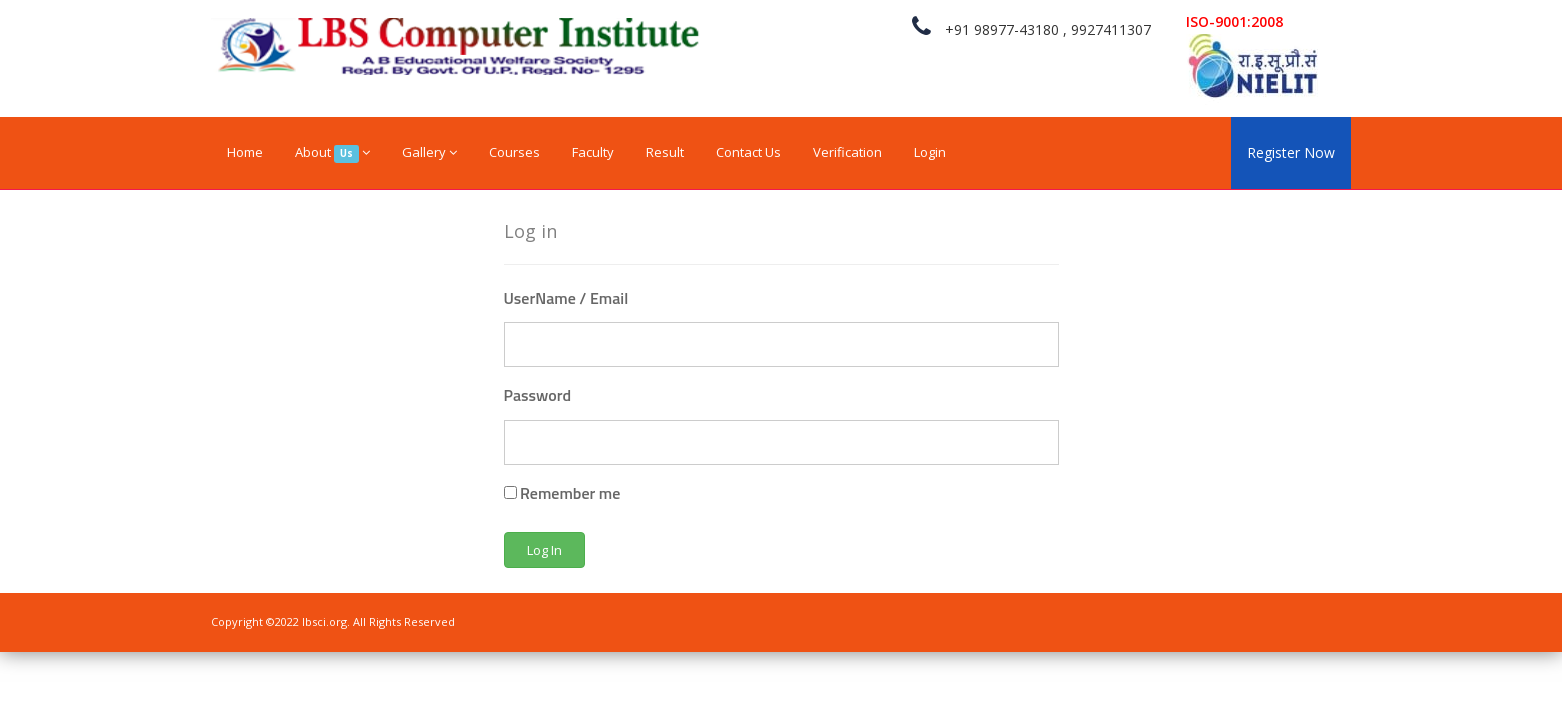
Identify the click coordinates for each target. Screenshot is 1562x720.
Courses (514, 152)
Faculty (593, 152)
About (332, 153)
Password (538, 395)
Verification (847, 152)
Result (665, 152)
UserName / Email (566, 298)
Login (930, 152)
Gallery (429, 152)
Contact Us (748, 152)
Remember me (562, 493)
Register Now (1291, 152)
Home (245, 152)
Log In (544, 550)
